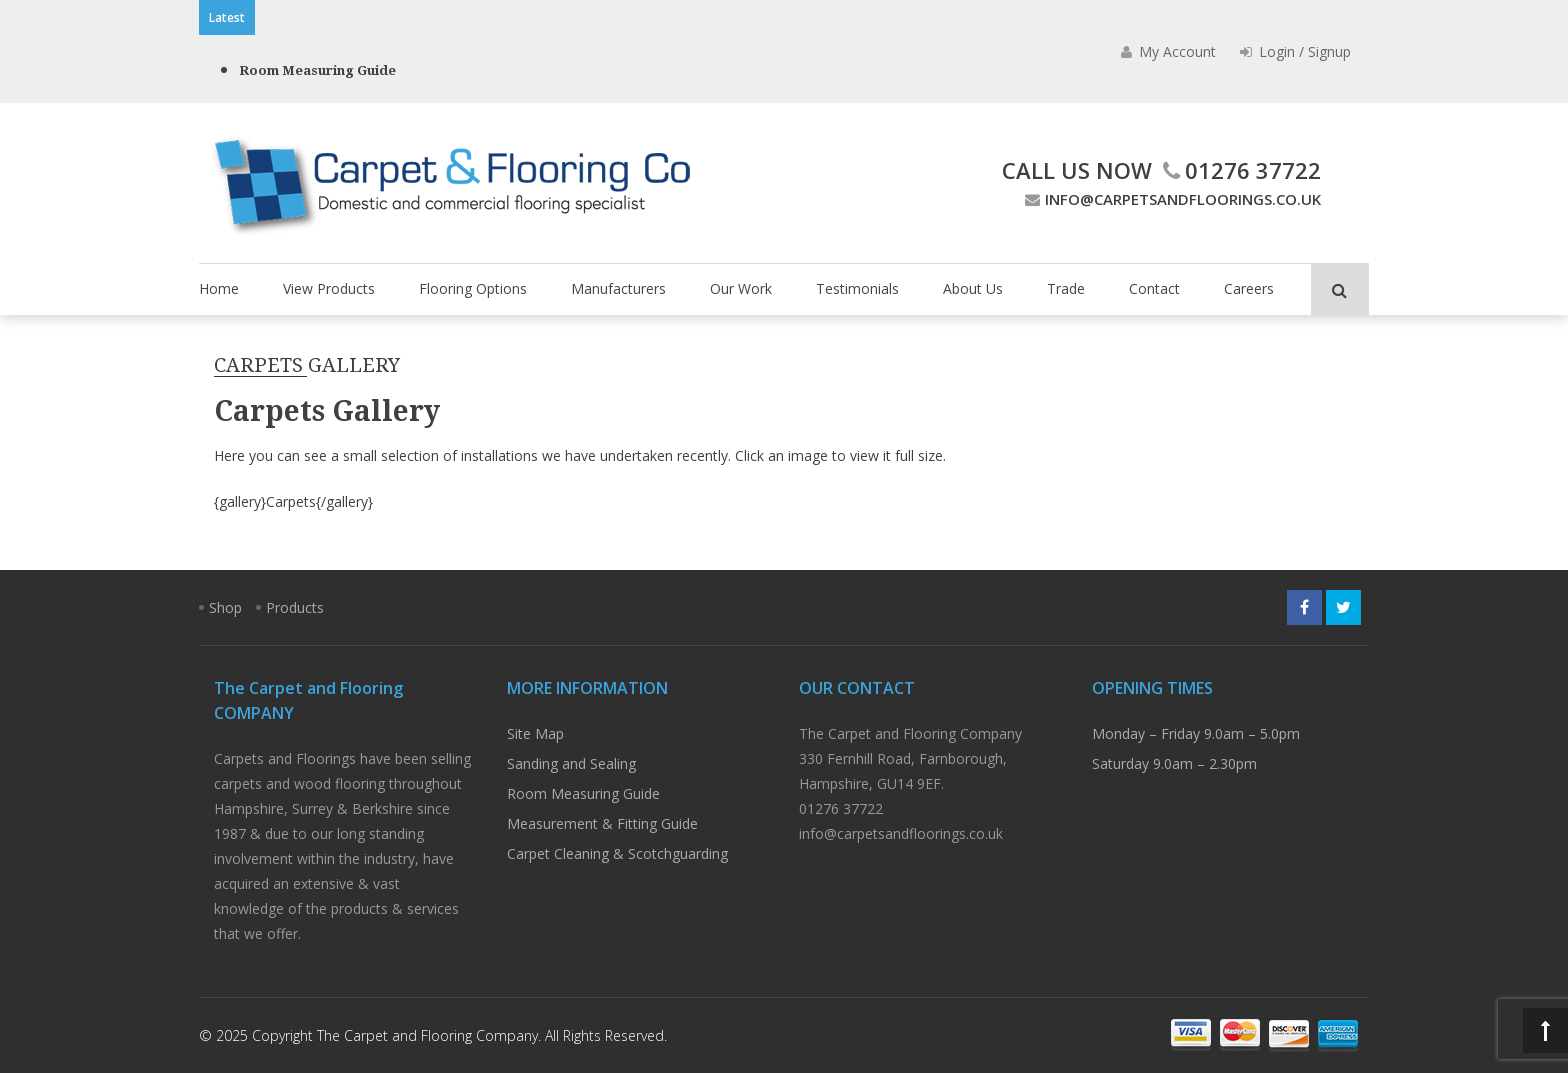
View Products (329, 288)
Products (295, 607)
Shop (225, 607)
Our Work (741, 288)
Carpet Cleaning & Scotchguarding (617, 853)
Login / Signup (1295, 51)
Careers (1249, 288)
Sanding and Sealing (571, 763)
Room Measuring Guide (317, 70)
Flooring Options (473, 288)
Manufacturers (618, 288)
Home (219, 288)
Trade (1066, 288)
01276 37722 (1239, 170)
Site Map (535, 733)
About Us (973, 288)
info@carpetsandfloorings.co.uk (1170, 199)
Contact (1154, 288)
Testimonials (857, 288)
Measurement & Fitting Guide (602, 823)
